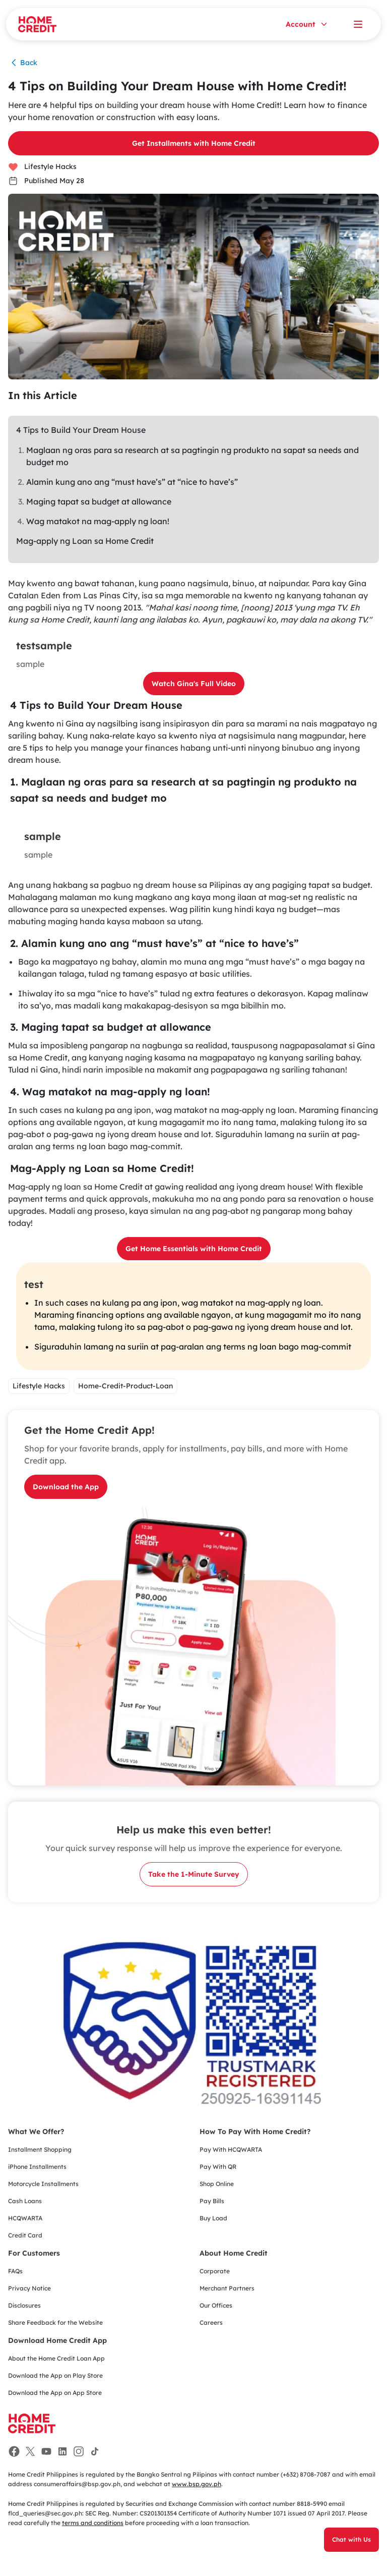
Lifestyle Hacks (42, 166)
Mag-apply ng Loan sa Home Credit (85, 541)
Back (22, 63)
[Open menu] (358, 24)
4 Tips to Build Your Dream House (81, 430)
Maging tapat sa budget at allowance (98, 501)
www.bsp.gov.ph (196, 2484)
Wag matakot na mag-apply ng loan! (97, 521)
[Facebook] (14, 2451)
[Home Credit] (37, 24)
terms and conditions (92, 2523)
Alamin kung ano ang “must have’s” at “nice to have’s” (132, 482)
